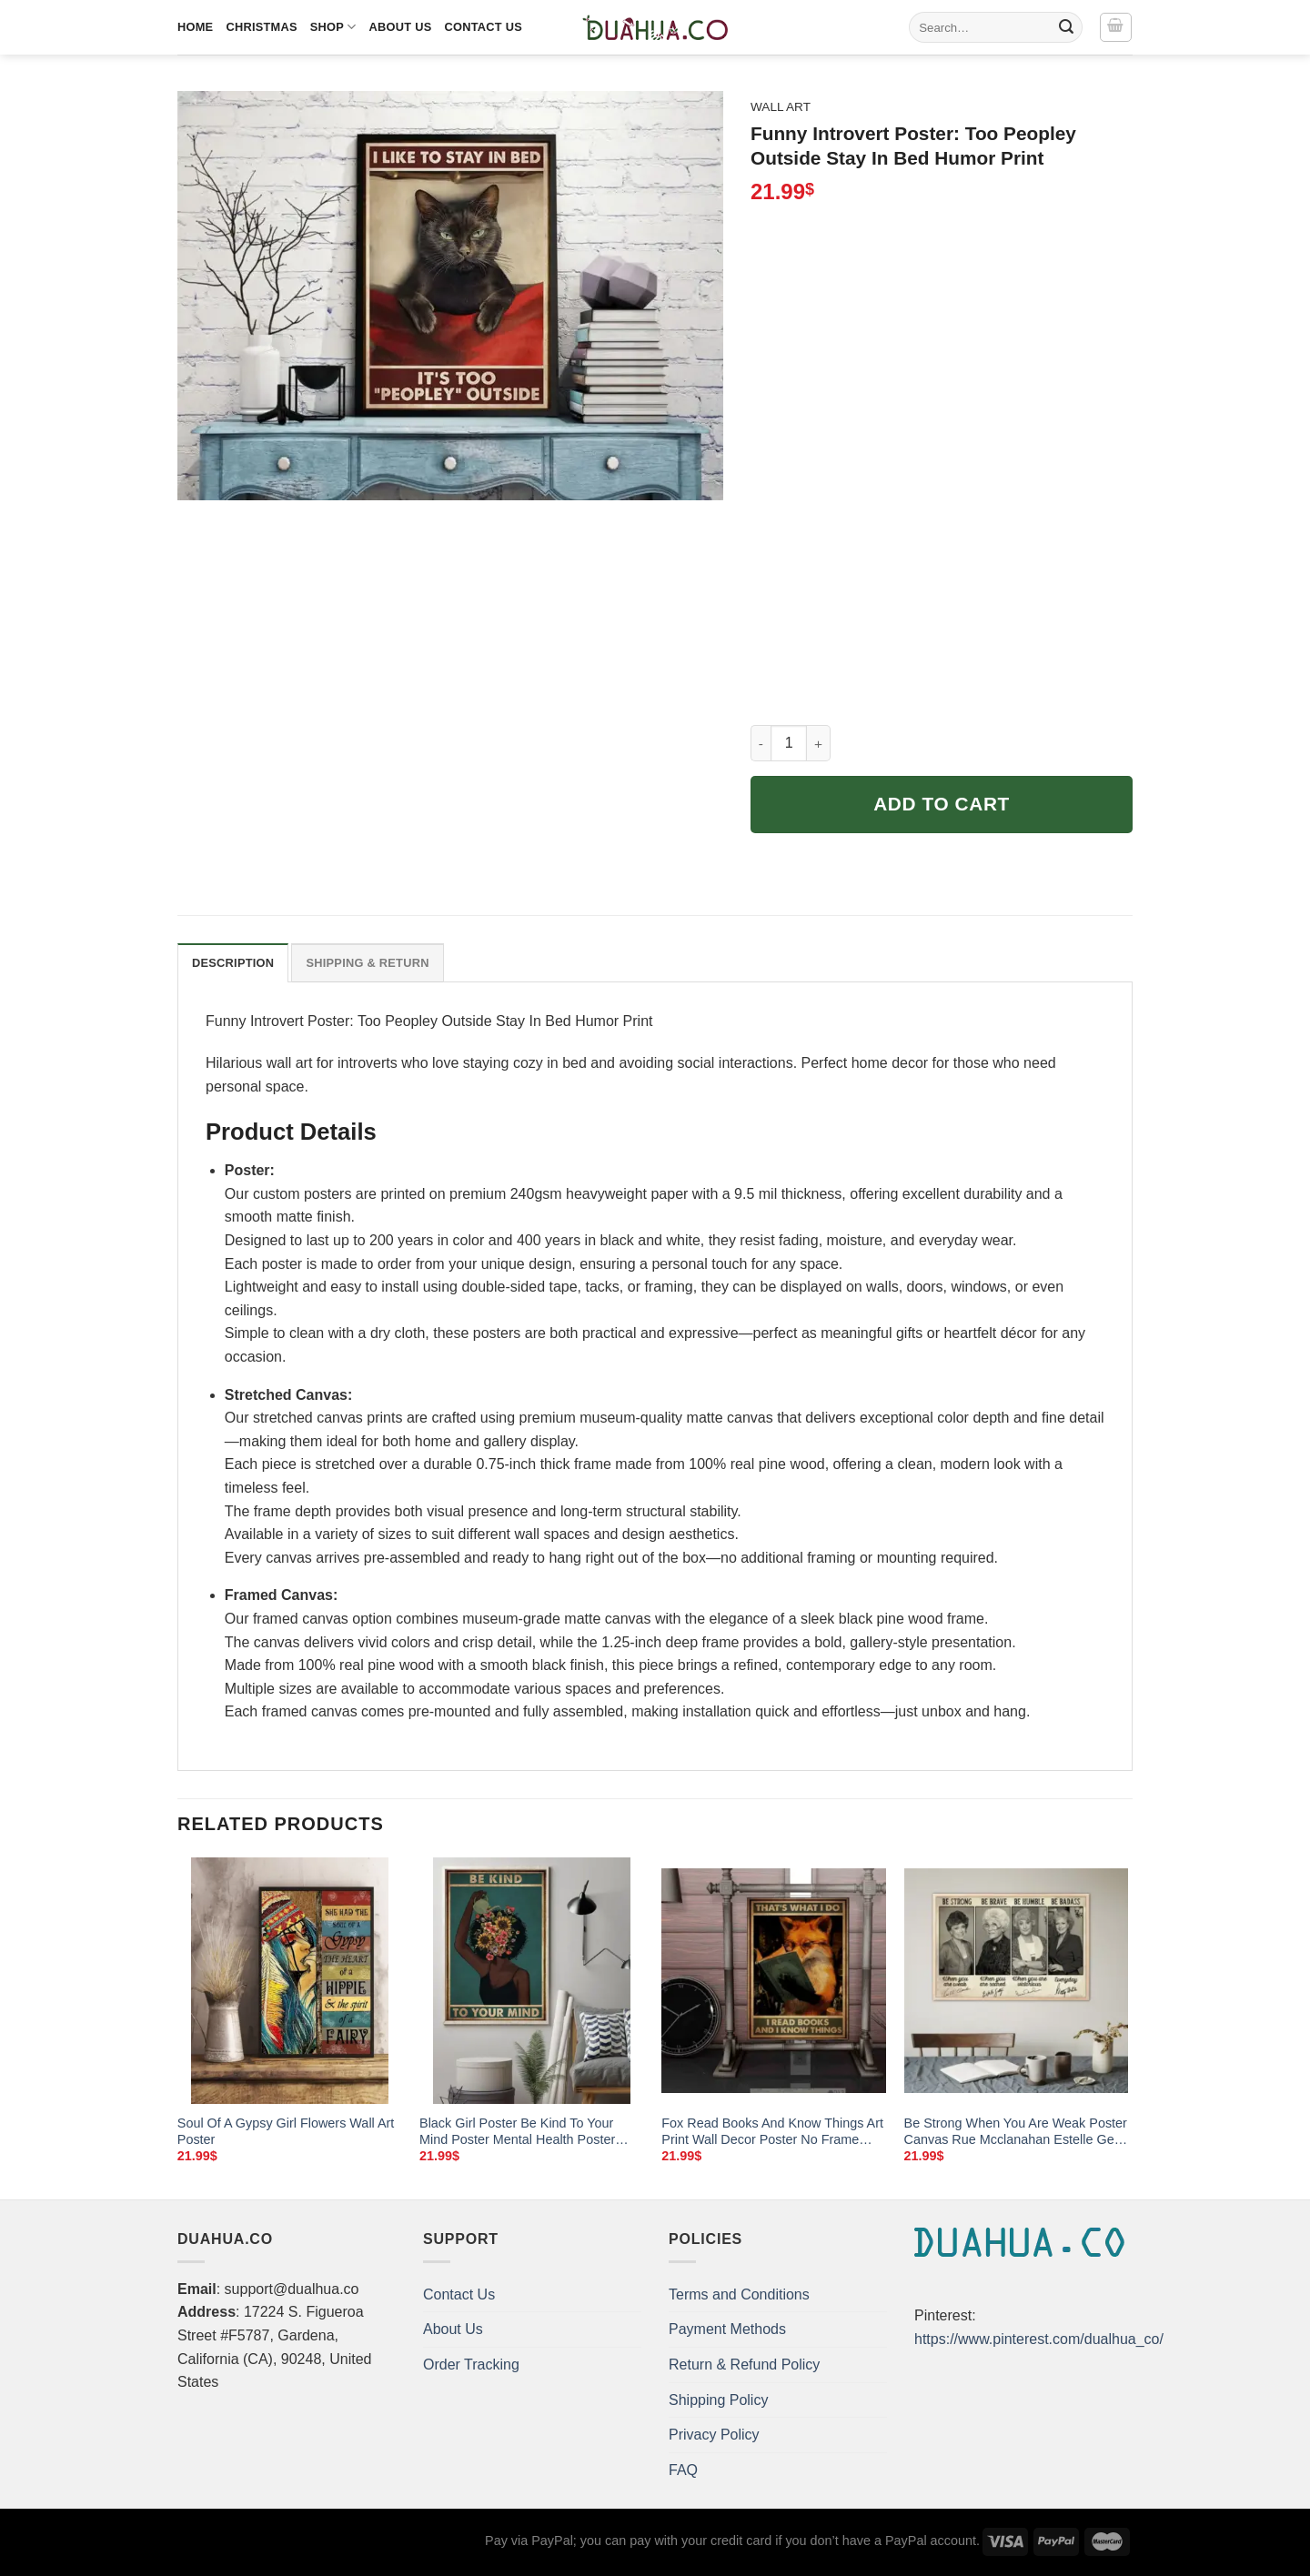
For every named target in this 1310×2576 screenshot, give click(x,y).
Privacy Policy (714, 2434)
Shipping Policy (718, 2400)
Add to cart (941, 803)
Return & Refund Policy (744, 2364)
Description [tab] (233, 963)
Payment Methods (727, 2329)
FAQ (683, 2470)
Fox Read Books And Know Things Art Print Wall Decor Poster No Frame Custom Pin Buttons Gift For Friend (772, 2132)
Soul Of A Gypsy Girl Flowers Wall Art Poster (286, 2132)
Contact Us (483, 27)
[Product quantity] (789, 743)
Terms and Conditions (739, 2294)
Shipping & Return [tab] (367, 963)
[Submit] (1066, 27)
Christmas (261, 27)
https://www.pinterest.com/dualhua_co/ (1039, 2339)
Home (195, 27)
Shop (333, 26)
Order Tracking (471, 2364)
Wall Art (781, 107)
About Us (400, 27)
